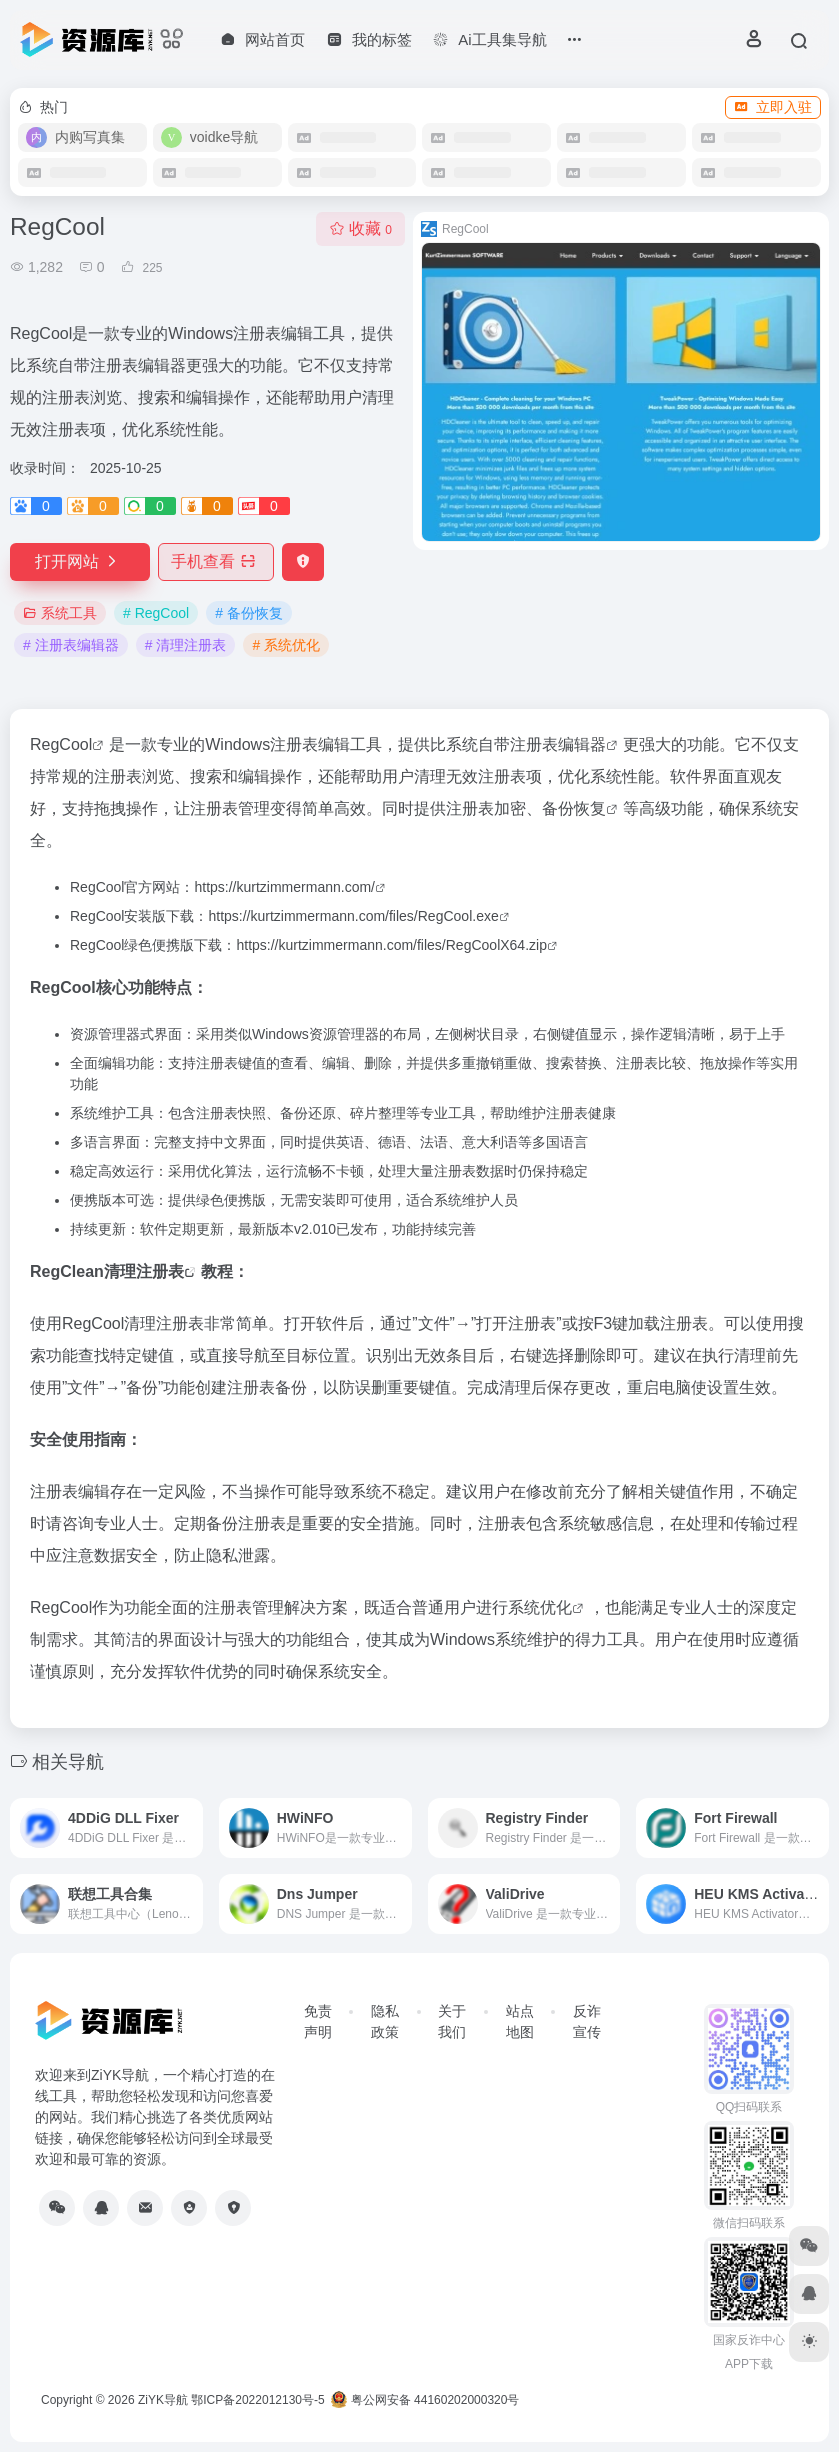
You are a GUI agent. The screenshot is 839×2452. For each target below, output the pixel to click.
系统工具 (60, 613)
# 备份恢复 (249, 613)
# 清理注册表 (186, 645)
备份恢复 (574, 808)
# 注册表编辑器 (71, 645)
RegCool (61, 744)
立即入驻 (773, 107)
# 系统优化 (286, 645)
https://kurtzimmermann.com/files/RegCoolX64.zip (391, 945)
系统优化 (540, 1607)
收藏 (360, 228)
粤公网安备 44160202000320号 (425, 2400)
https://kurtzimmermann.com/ (284, 887)
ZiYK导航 (163, 2400)
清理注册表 (144, 1271)
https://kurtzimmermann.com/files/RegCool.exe (353, 916)
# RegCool (156, 613)
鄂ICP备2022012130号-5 (257, 2400)
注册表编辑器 (558, 744)
